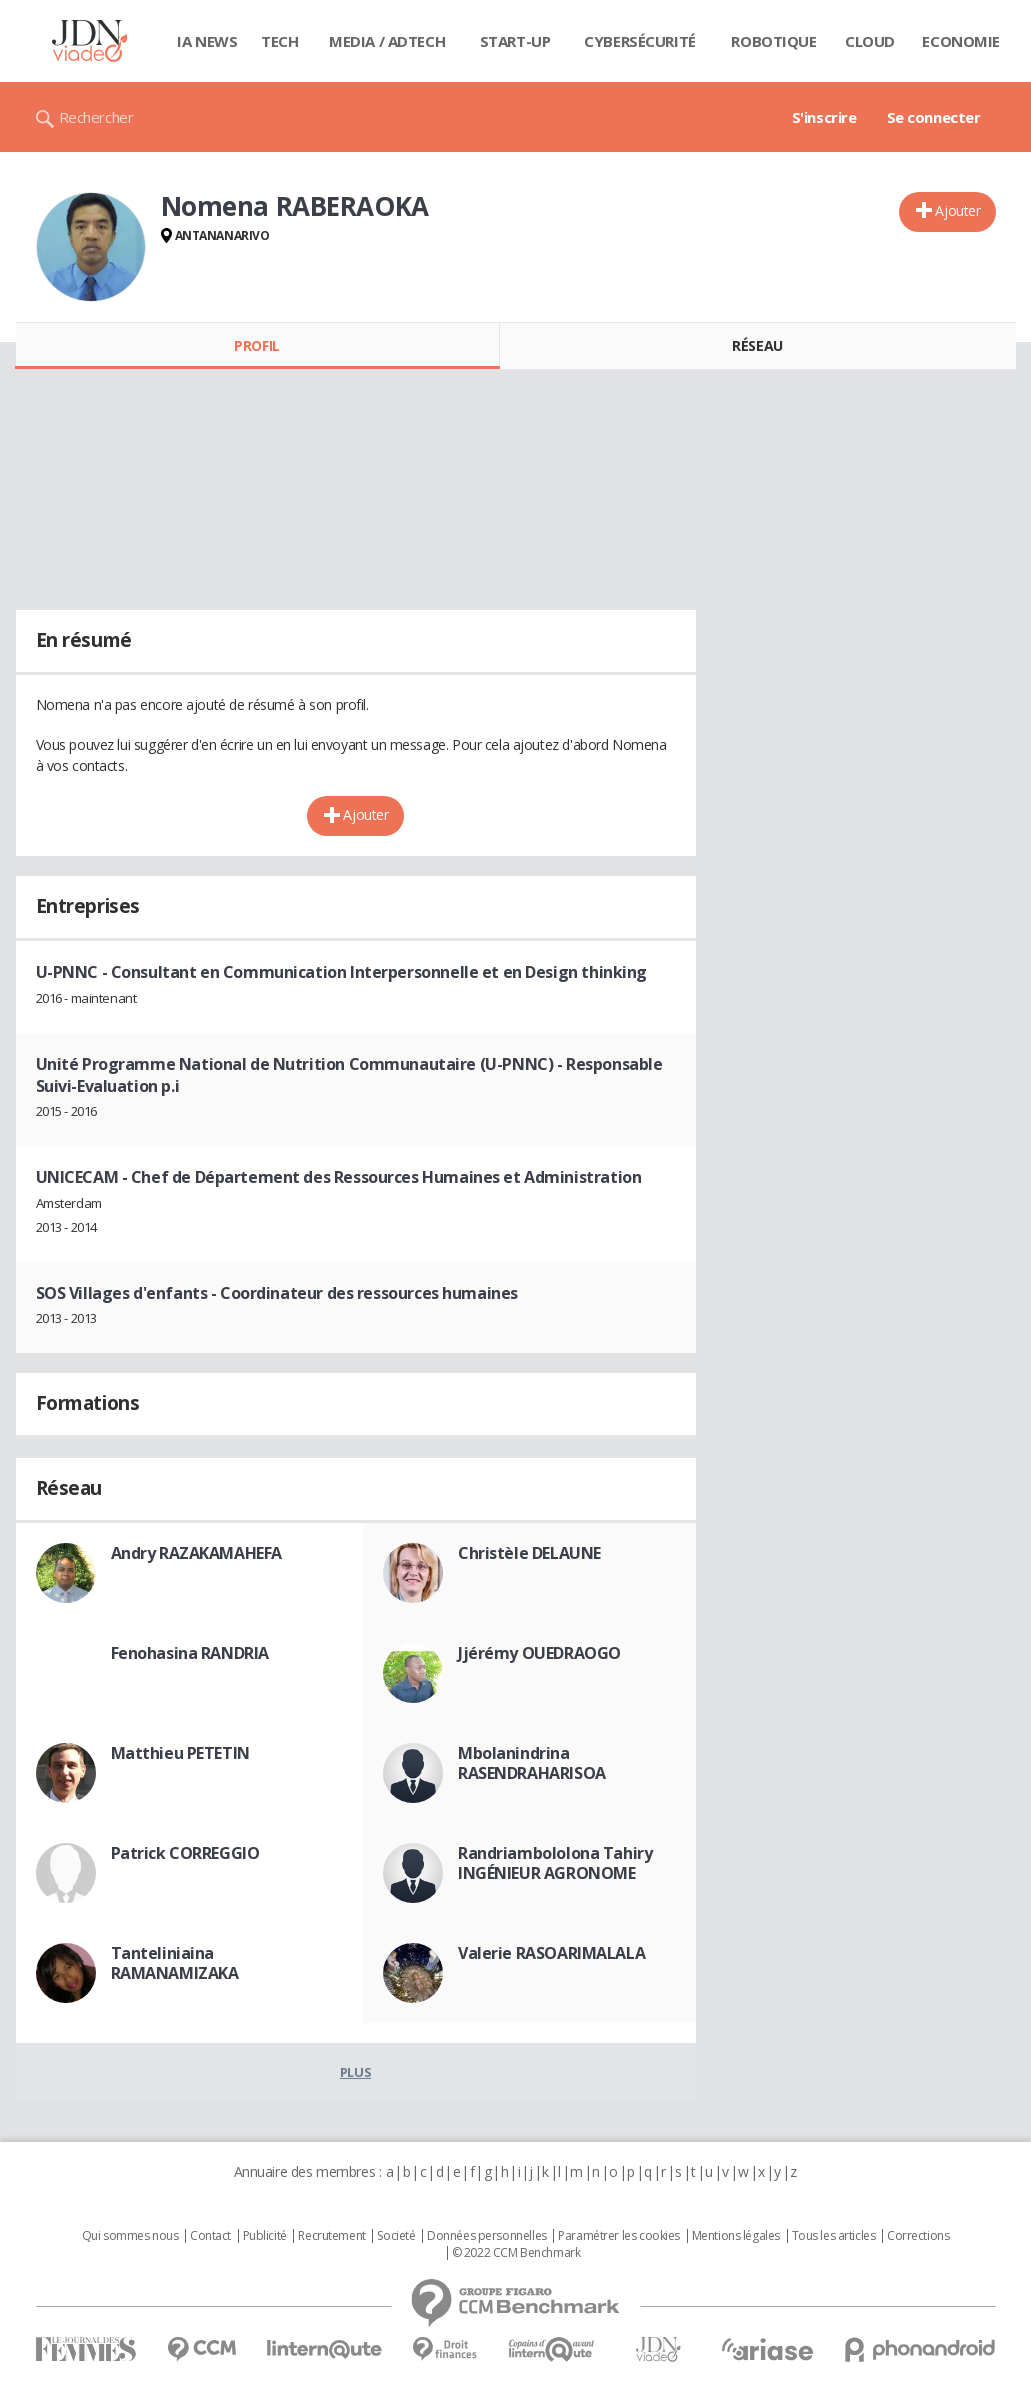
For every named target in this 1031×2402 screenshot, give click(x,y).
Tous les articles (834, 2236)
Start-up (515, 41)
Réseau (757, 345)
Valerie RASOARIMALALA (551, 1953)
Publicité (265, 2236)
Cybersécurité (640, 41)
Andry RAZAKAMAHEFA (196, 1553)
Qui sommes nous (130, 2236)
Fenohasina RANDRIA (190, 1653)
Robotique (773, 41)
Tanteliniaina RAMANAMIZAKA (175, 1963)
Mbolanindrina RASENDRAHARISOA (532, 1763)
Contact (210, 2236)
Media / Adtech (387, 41)
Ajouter (957, 210)
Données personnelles (487, 2236)
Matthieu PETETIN (180, 1753)
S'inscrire (824, 117)
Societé (396, 2236)
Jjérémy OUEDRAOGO (539, 1653)
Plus (355, 2072)
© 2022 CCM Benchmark (516, 2253)
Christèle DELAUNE (529, 1553)
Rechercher (96, 117)
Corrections (918, 2236)
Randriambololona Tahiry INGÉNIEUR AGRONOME (555, 1863)
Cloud (870, 41)
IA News (207, 41)
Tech (279, 41)
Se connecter (934, 117)
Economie (961, 41)
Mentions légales (736, 2236)
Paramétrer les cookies (619, 2236)
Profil (256, 345)
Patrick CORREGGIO (185, 1853)
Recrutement (331, 2236)
